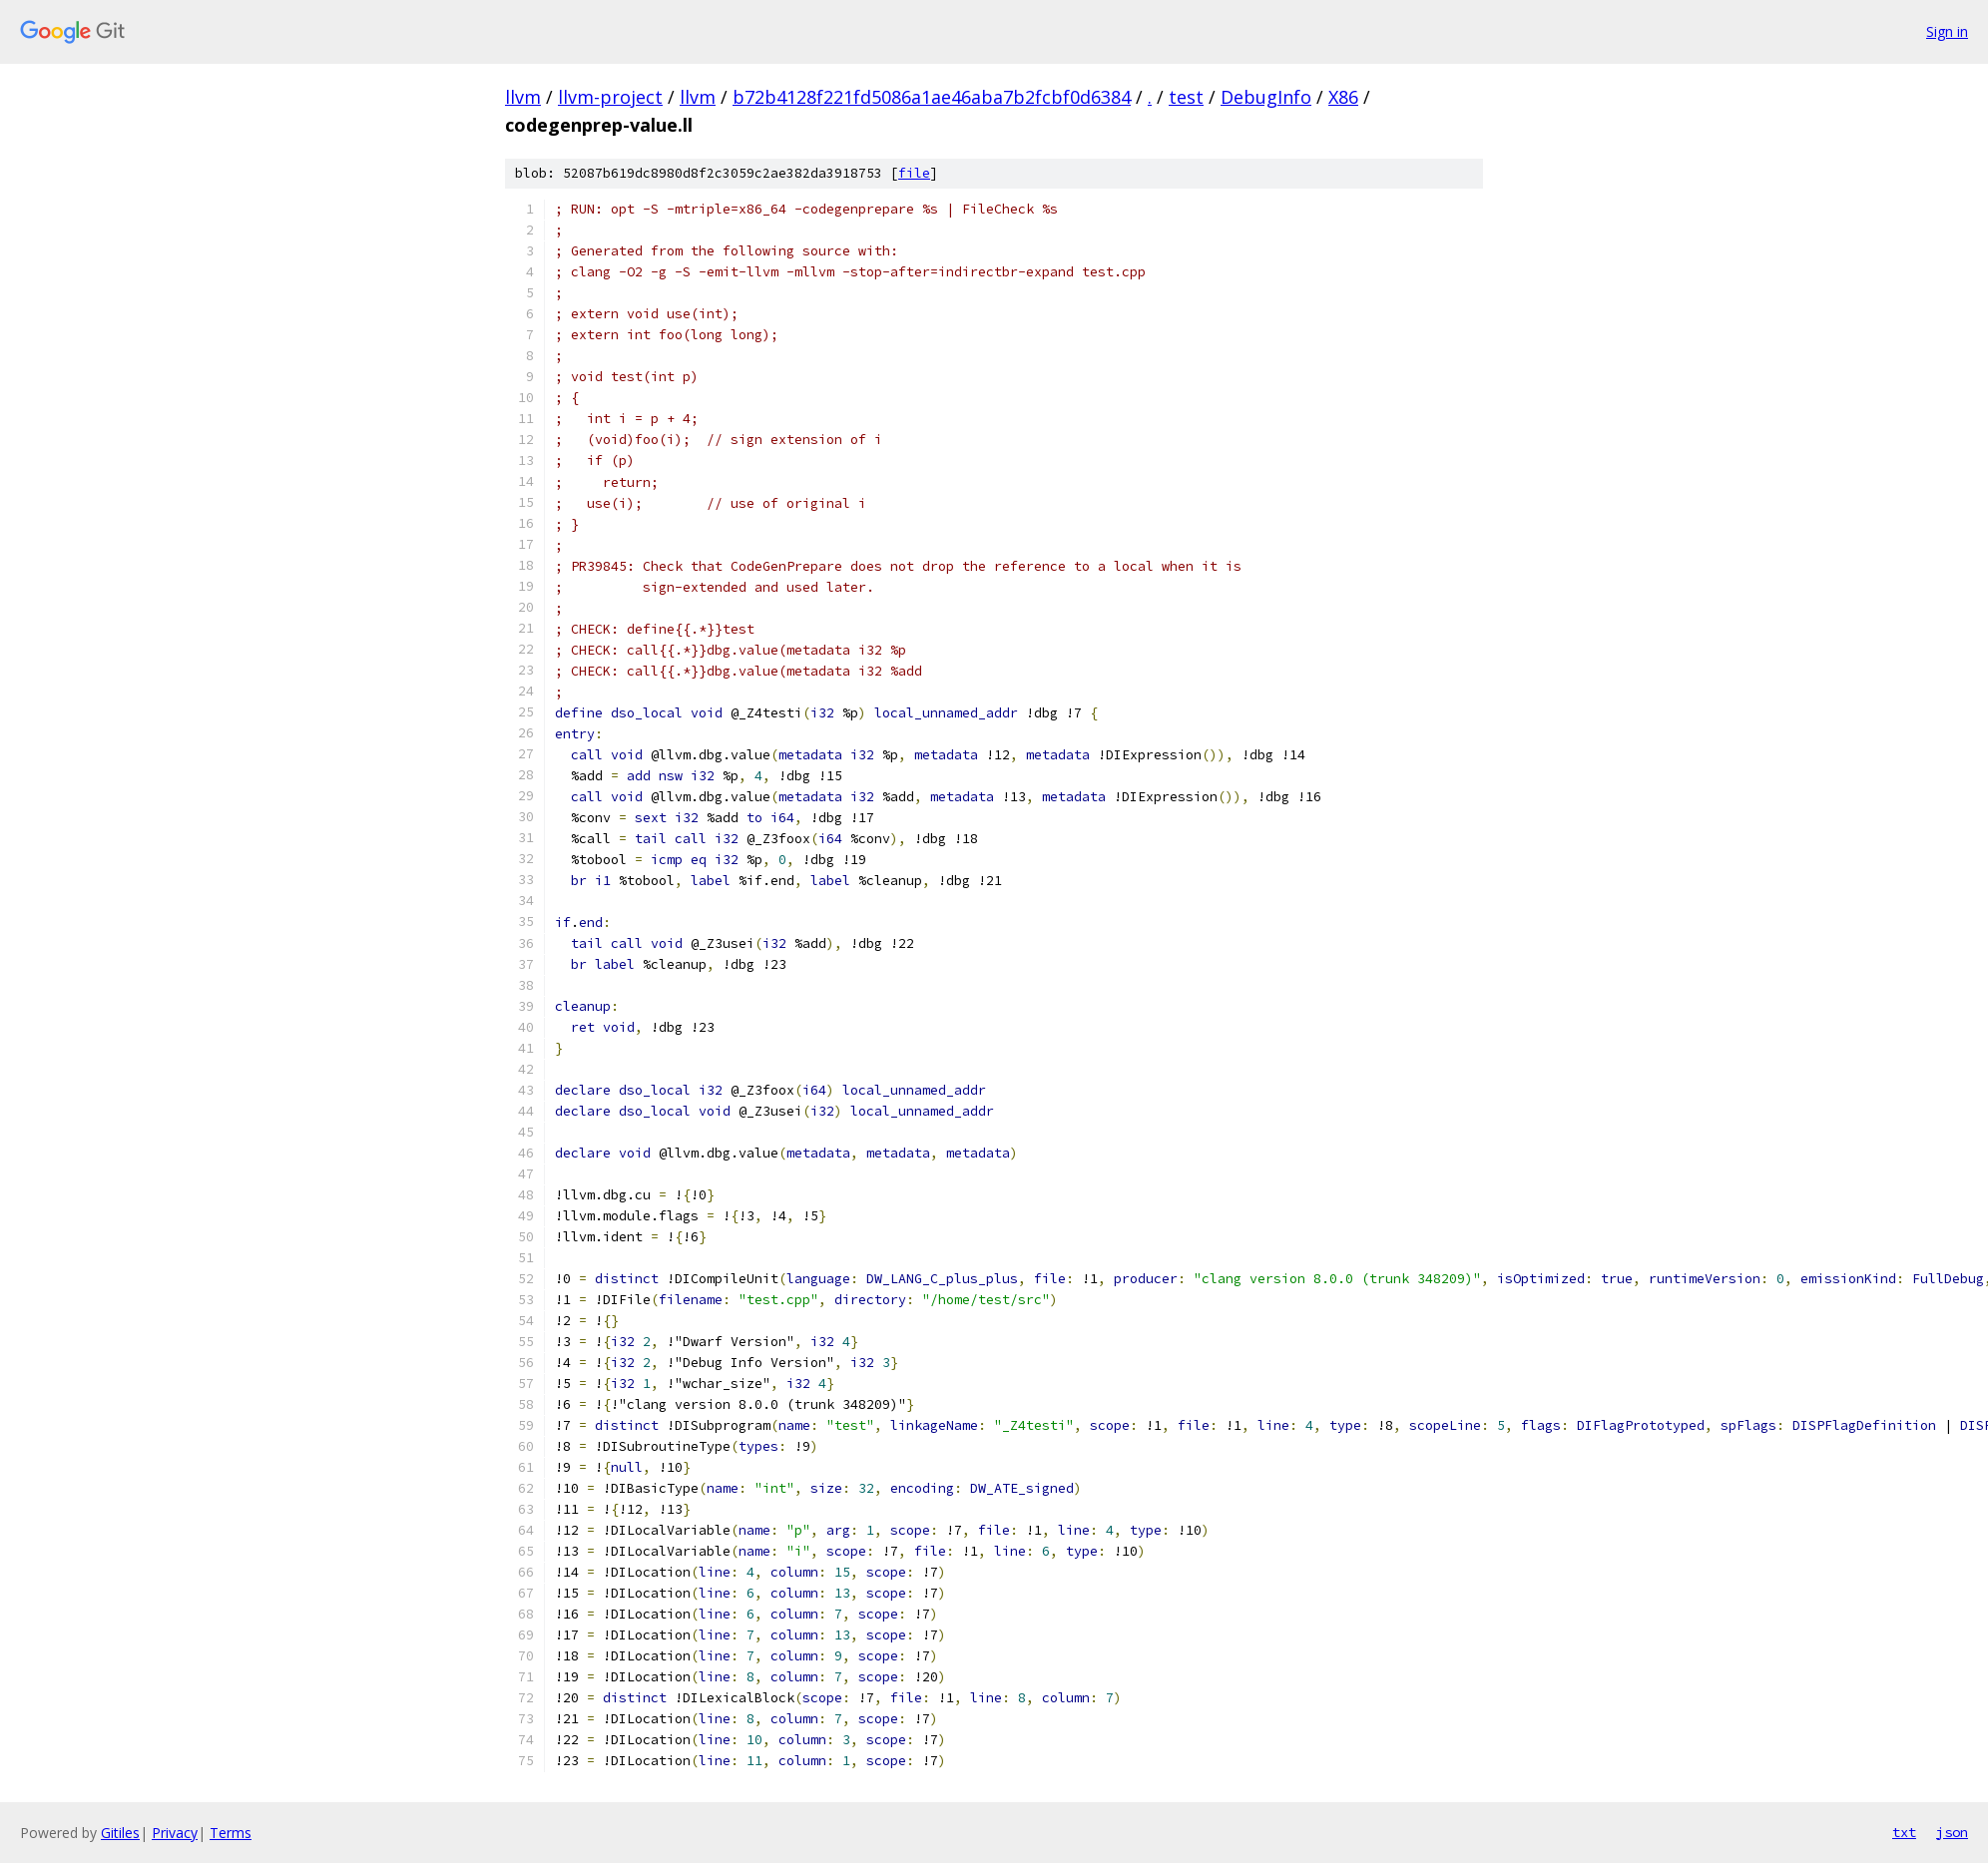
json (1952, 1832)
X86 (1343, 97)
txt (1904, 1832)
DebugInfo (1266, 97)
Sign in (1947, 31)
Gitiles (120, 1832)
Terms (230, 1832)
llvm (523, 97)
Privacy (175, 1832)
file (914, 173)
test (1186, 97)
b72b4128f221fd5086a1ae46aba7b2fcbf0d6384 (932, 97)
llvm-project (610, 97)
